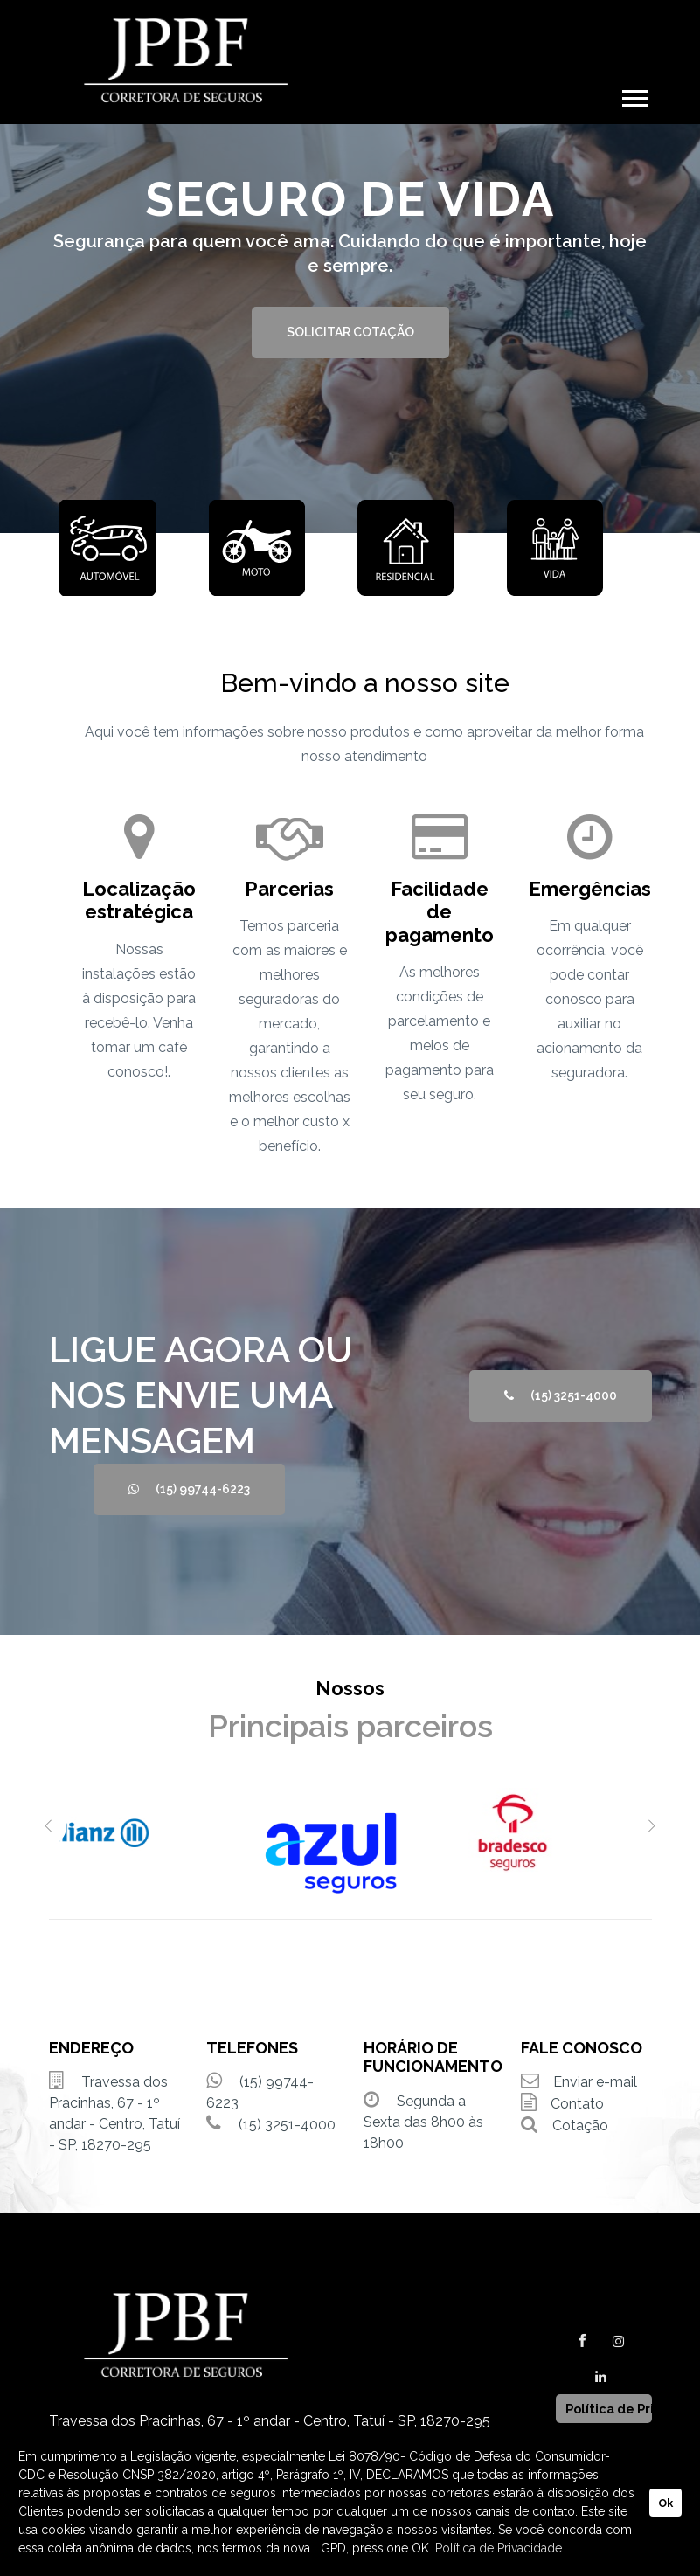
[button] (634, 95)
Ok (665, 2503)
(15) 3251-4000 (560, 1395)
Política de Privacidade (498, 2548)
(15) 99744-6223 (189, 1489)
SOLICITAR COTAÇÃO (350, 332)
